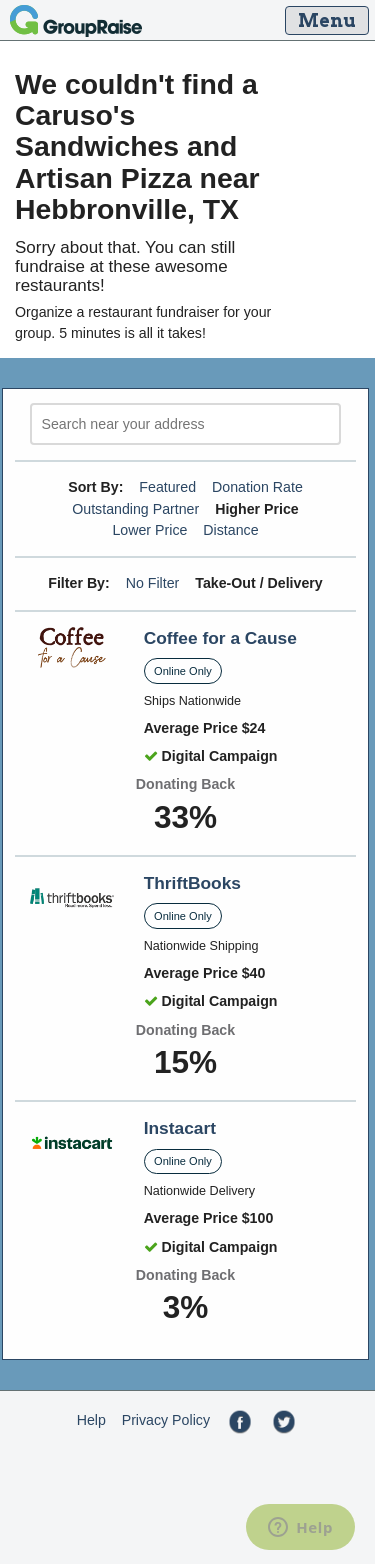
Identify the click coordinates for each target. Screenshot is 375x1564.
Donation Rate (257, 487)
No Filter (153, 583)
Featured (167, 487)
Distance (230, 530)
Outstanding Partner (135, 509)
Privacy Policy (166, 1420)
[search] (185, 424)
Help (91, 1420)
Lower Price (149, 530)
